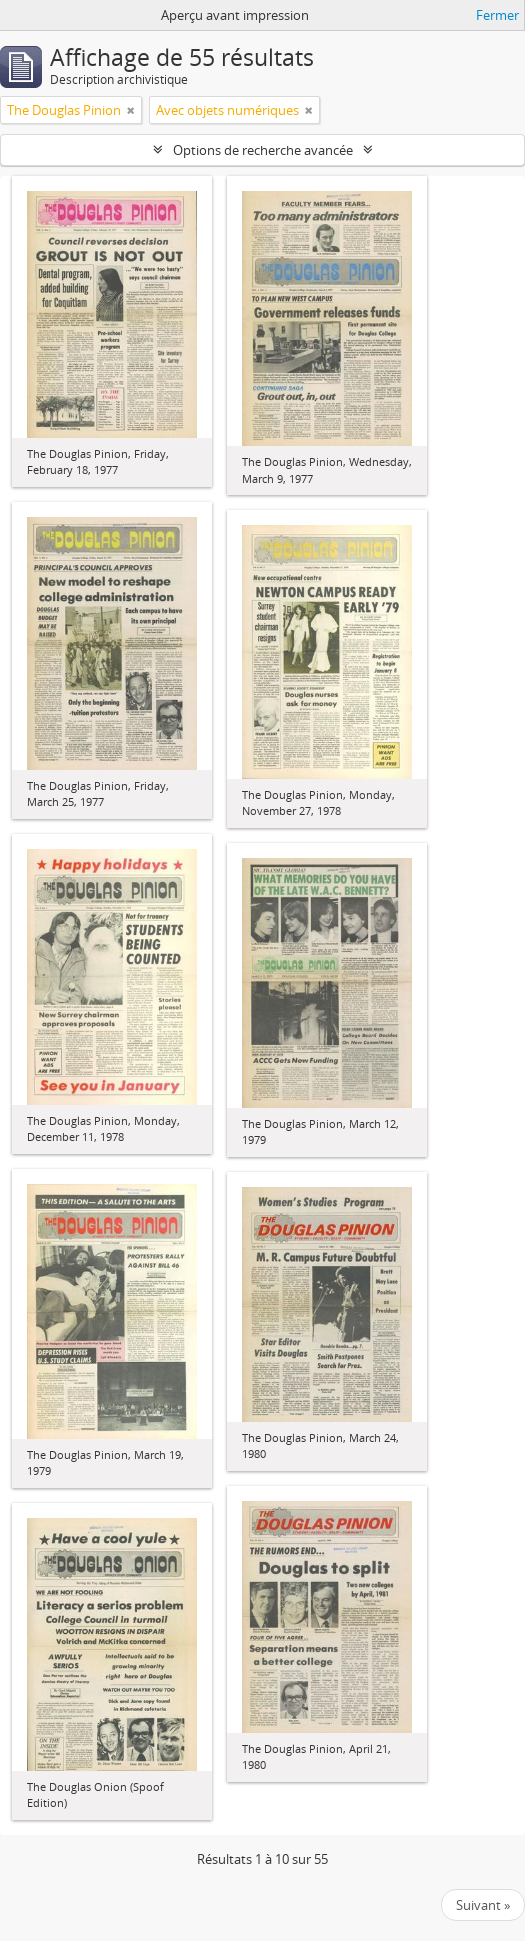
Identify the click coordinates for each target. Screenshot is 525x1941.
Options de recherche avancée (263, 150)
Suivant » (483, 1905)
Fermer (497, 15)
